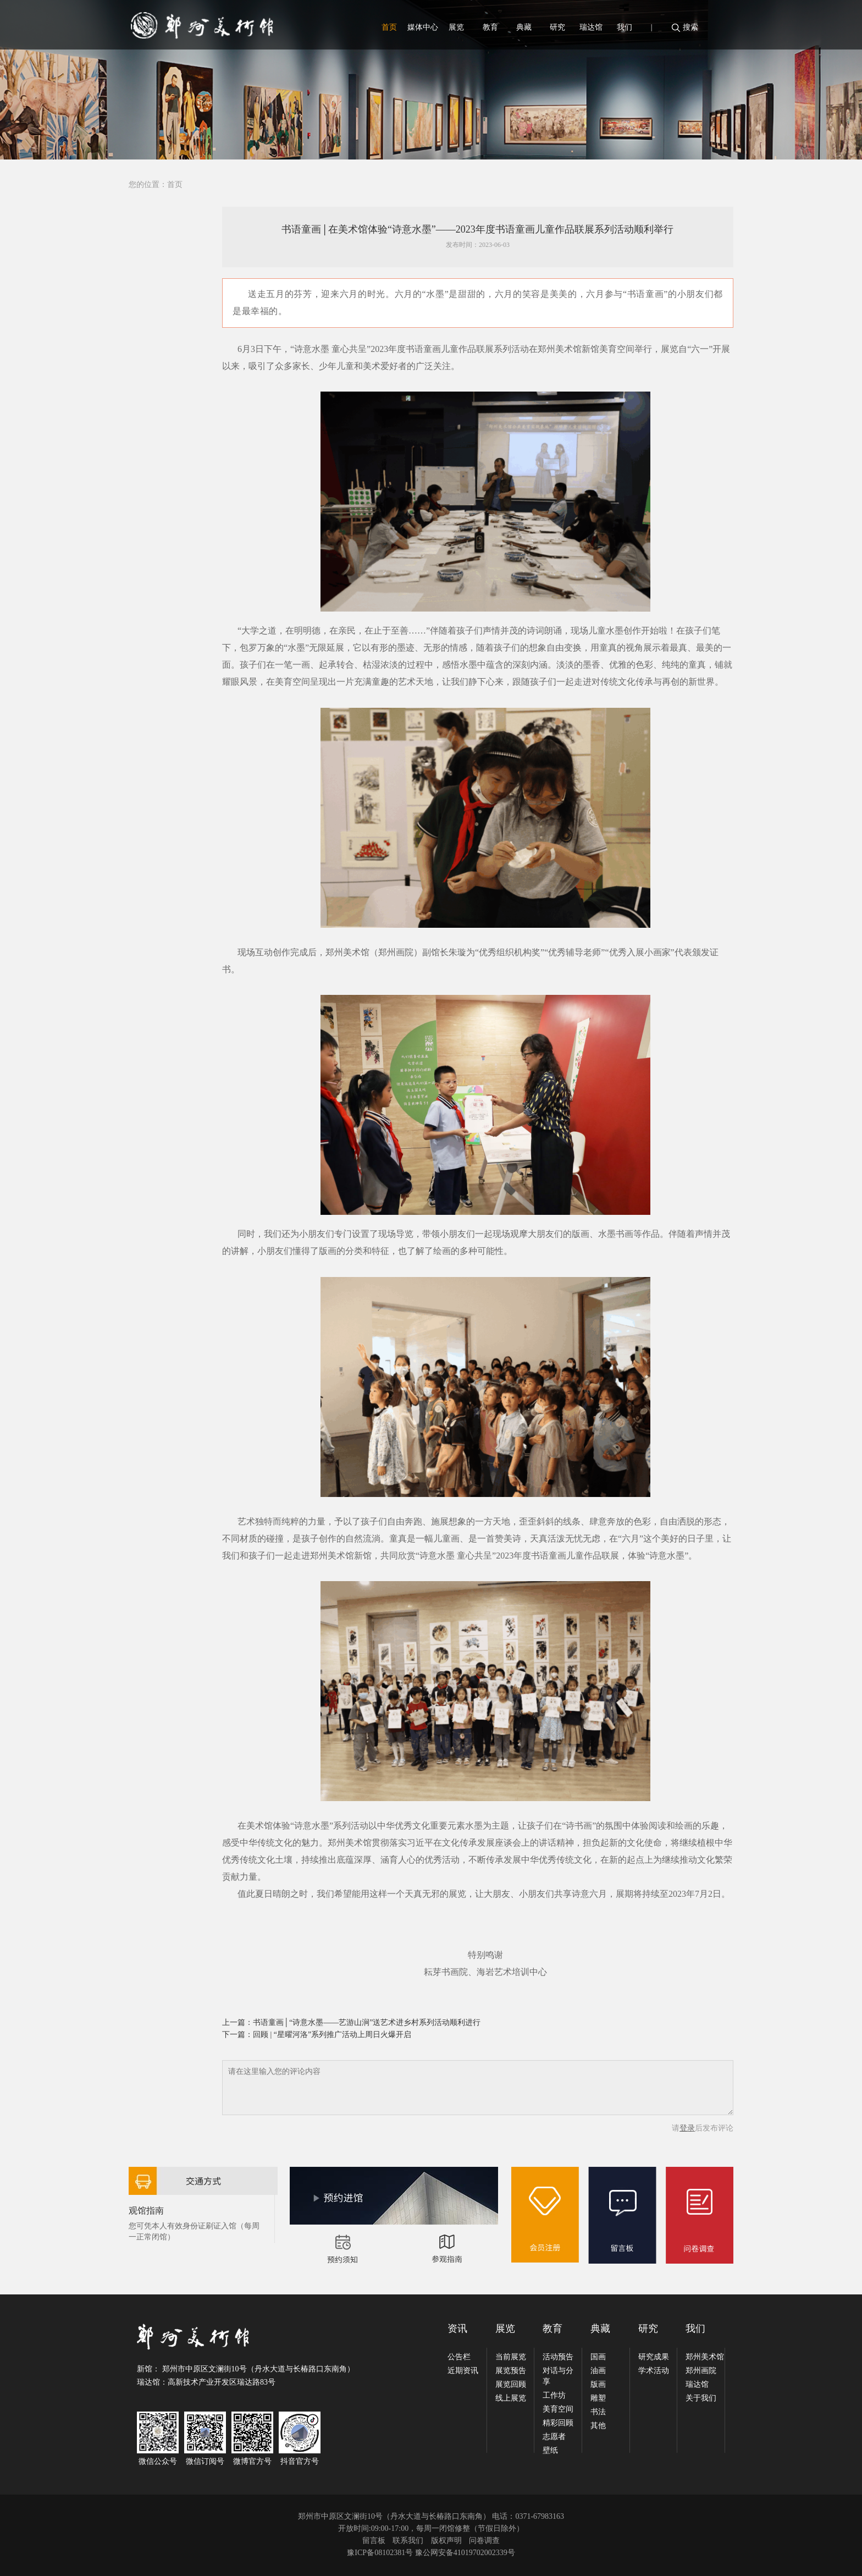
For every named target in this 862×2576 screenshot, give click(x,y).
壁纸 (550, 2450)
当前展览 (510, 2357)
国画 (598, 2357)
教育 (490, 27)
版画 (598, 2384)
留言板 (373, 2540)
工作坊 (554, 2395)
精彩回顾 (558, 2423)
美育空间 (558, 2409)
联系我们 (408, 2540)
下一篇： (237, 2034)
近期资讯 (462, 2370)
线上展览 (510, 2398)
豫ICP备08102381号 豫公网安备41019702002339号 (431, 2553)
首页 (389, 27)
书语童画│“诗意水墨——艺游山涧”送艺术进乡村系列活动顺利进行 (366, 2022)
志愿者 (554, 2436)
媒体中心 (422, 27)
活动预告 (558, 2357)
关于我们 (701, 2398)
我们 (624, 27)
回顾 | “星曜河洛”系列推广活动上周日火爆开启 (332, 2034)
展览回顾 (510, 2384)
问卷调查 (484, 2540)
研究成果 (653, 2357)
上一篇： (237, 2022)
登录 (687, 2128)
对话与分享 (558, 2376)
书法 (598, 2412)
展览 (456, 27)
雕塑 (598, 2398)
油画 (598, 2370)
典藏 (524, 27)
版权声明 (446, 2540)
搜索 (690, 27)
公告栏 (459, 2357)
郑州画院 (701, 2370)
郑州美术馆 (705, 2357)
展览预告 (510, 2370)
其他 (598, 2425)
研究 (557, 27)
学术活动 (653, 2370)
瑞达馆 (591, 27)
